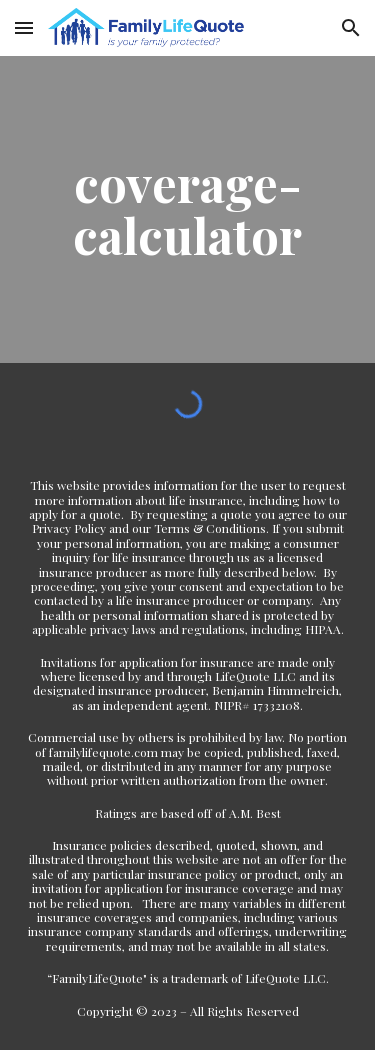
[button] (24, 27)
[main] (188, 209)
